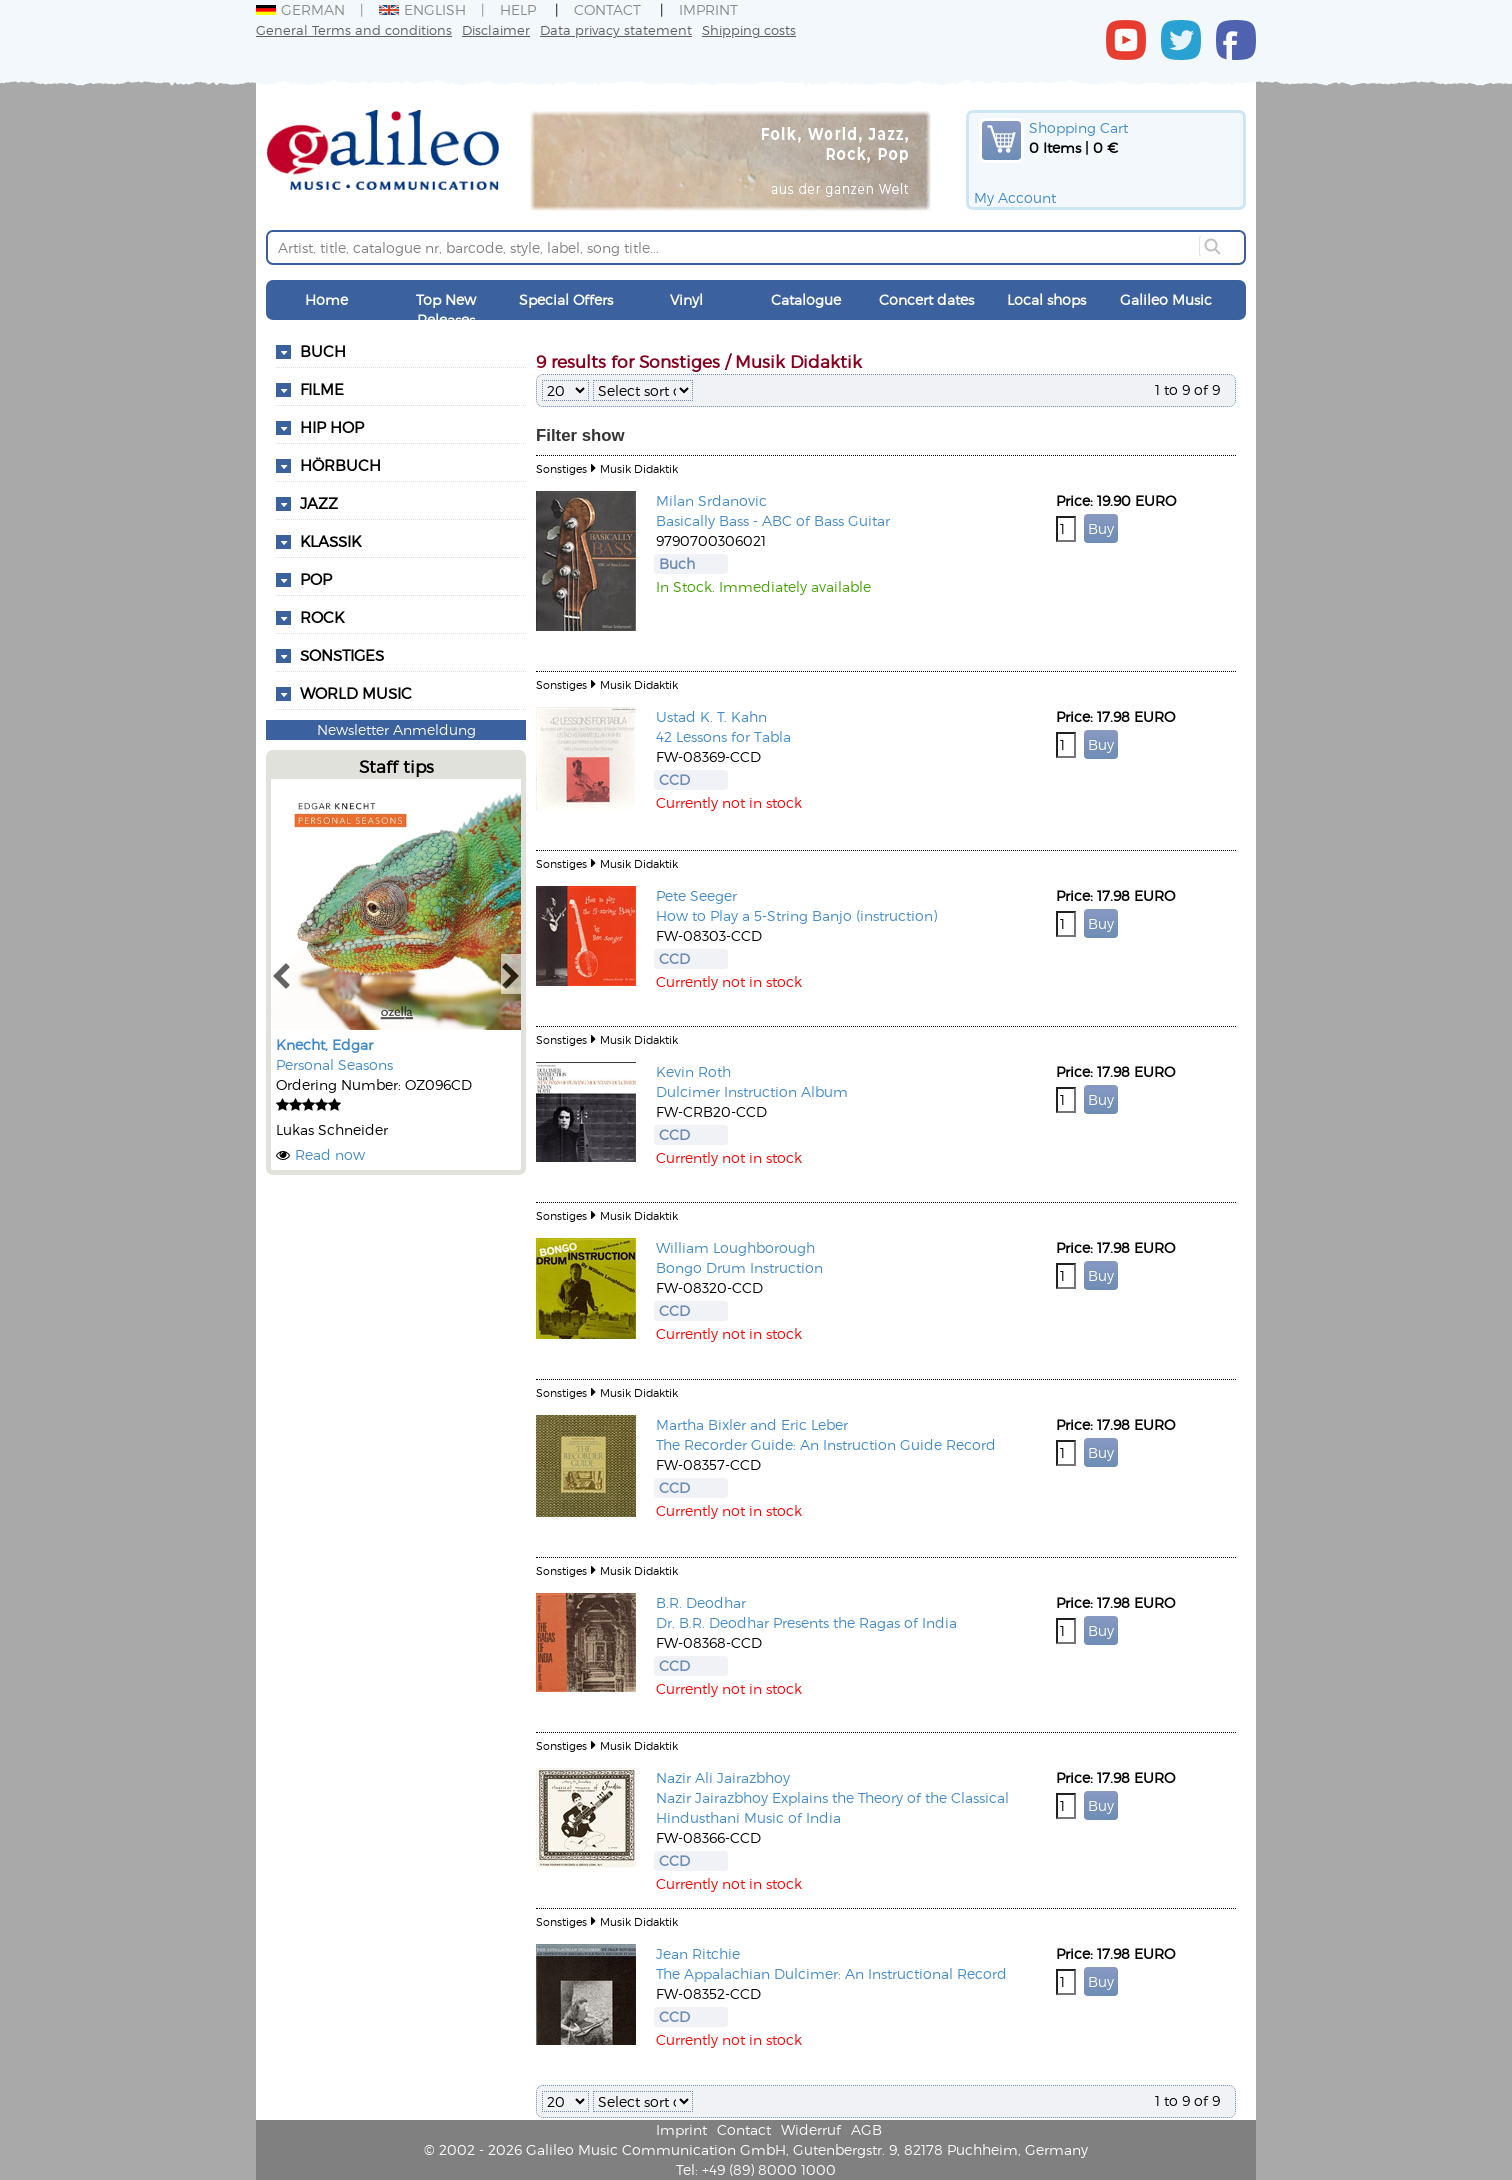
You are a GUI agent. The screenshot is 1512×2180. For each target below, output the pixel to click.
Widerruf (811, 2129)
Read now (330, 1154)
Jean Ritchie (698, 1953)
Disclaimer (496, 29)
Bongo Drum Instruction (739, 1267)
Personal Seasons (334, 1064)
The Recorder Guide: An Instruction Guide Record (826, 1444)
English (422, 9)
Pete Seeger (696, 895)
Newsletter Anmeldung (396, 729)
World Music (356, 693)
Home (326, 299)
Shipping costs (749, 29)
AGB (866, 2129)
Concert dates (926, 299)
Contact (607, 9)
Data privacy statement (616, 29)
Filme (322, 389)
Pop (316, 579)
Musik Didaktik (639, 468)
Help (518, 9)
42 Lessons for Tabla (723, 736)
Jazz (319, 503)
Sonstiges (342, 655)
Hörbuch (340, 465)
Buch (323, 351)
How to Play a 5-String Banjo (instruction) (796, 915)
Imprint (708, 9)
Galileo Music (1166, 299)
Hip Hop (332, 427)
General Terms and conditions (354, 29)
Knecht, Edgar (324, 1044)
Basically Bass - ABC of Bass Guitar (773, 520)
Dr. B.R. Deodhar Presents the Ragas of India (806, 1622)
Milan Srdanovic (711, 500)
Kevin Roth (693, 1071)
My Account (1015, 197)
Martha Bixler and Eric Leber (752, 1424)
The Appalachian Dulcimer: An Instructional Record (831, 1973)
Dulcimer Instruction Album (752, 1091)
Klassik (330, 541)
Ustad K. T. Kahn (711, 716)
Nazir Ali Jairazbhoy (723, 1777)
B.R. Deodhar (701, 1602)
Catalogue (806, 299)
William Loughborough (735, 1247)
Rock (322, 617)
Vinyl (686, 299)
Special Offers (566, 299)
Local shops (1046, 299)
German (300, 9)
